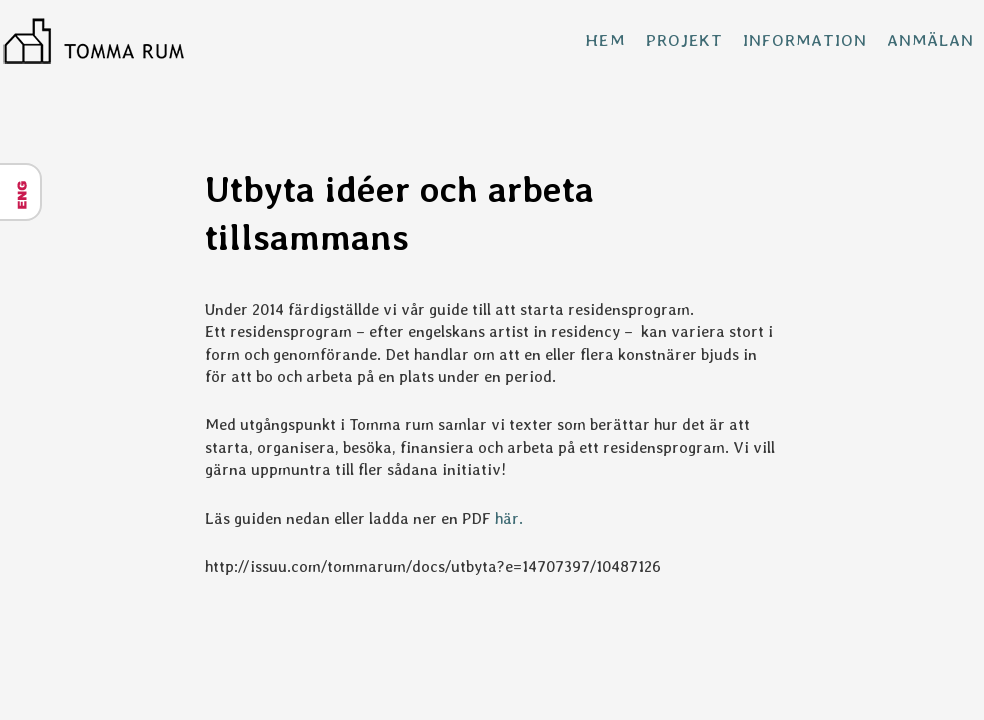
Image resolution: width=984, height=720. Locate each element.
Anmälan (930, 40)
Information (804, 40)
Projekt (684, 40)
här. (509, 518)
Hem (605, 40)
